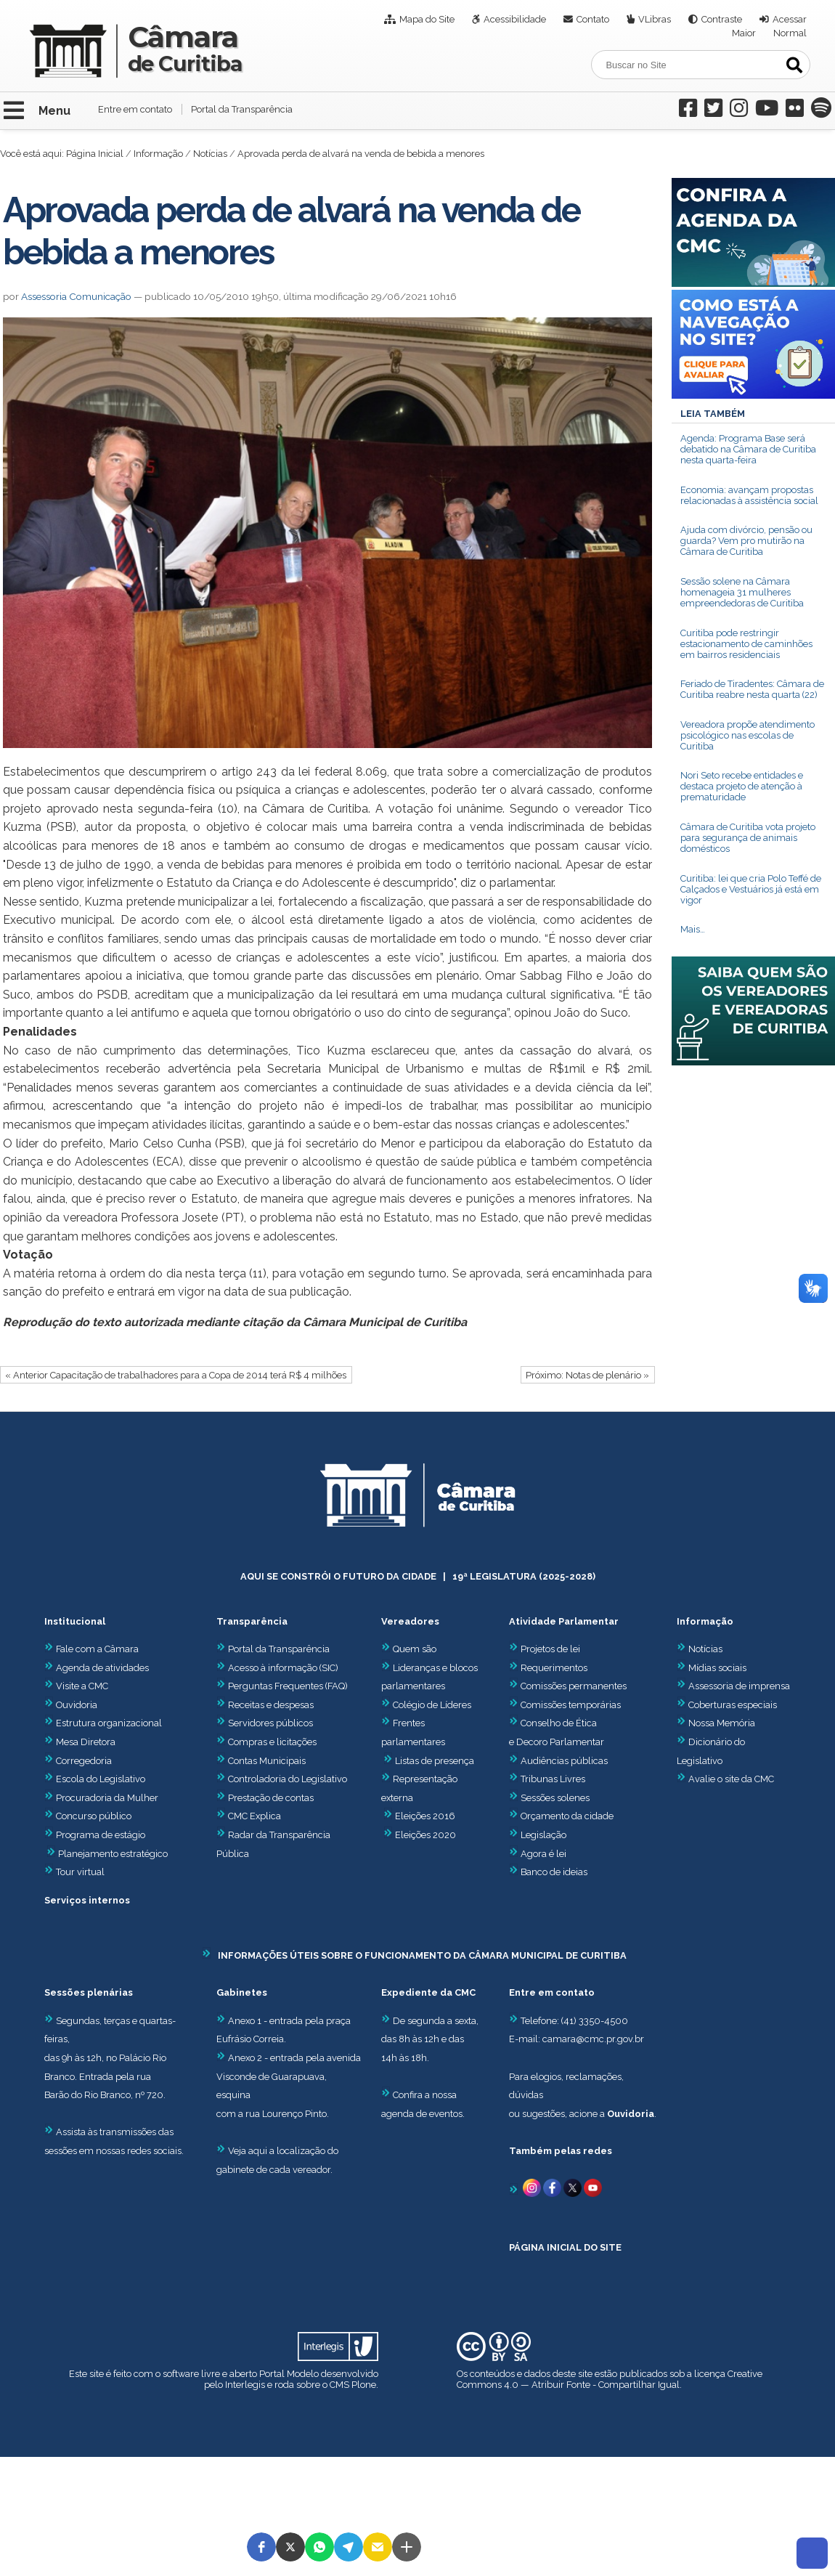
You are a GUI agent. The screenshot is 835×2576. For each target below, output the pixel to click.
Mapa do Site (427, 19)
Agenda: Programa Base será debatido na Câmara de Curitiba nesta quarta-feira (748, 449)
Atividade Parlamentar (564, 1621)
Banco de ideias (554, 1871)
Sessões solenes (555, 1797)
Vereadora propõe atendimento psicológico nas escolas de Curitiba (747, 735)
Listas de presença (434, 1760)
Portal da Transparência (242, 109)
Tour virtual (80, 1871)
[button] (261, 2546)
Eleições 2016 (425, 1816)
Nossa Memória (721, 1723)
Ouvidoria (70, 1704)
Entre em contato (135, 109)
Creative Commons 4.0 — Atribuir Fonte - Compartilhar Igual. (609, 2379)
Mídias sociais (717, 1667)
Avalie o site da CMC (731, 1778)
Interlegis (245, 2384)
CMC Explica (254, 1816)
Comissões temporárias (571, 1704)
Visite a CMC (76, 1686)
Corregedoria (78, 1760)
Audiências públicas (564, 1760)
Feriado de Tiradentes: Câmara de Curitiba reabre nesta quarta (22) (752, 689)
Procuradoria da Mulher (101, 1797)
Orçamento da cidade (561, 1816)
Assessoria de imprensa (738, 1686)
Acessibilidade (515, 19)
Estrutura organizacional (103, 1723)
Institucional (74, 1621)
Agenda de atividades (96, 1667)
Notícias (210, 153)
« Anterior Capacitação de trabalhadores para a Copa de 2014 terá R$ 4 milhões (175, 1375)
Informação (158, 153)
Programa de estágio (100, 1834)
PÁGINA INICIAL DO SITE (565, 2247)
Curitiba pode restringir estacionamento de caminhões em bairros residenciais (746, 643)
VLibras (654, 19)
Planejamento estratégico (113, 1853)
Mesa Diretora (79, 1741)
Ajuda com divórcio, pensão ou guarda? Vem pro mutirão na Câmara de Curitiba (746, 540)
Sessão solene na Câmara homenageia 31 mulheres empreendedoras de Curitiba (742, 592)
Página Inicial (94, 153)
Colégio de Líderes (432, 1704)
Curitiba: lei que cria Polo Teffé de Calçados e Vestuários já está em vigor (750, 889)
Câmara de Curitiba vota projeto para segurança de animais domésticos (747, 837)
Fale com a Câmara (91, 1648)
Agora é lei (543, 1853)
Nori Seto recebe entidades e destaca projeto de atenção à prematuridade (741, 786)
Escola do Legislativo (94, 1778)
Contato (593, 19)
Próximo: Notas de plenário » (587, 1375)
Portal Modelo (289, 2373)
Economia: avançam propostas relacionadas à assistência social (749, 495)
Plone (363, 2384)
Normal (790, 33)
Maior (744, 33)
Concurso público (87, 1816)
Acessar (790, 19)
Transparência (252, 1621)
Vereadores (410, 1621)
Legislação (543, 1834)
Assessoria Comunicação (76, 296)
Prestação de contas (265, 1797)
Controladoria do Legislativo (287, 1778)
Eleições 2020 (425, 1834)
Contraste (721, 19)
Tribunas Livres (553, 1778)
